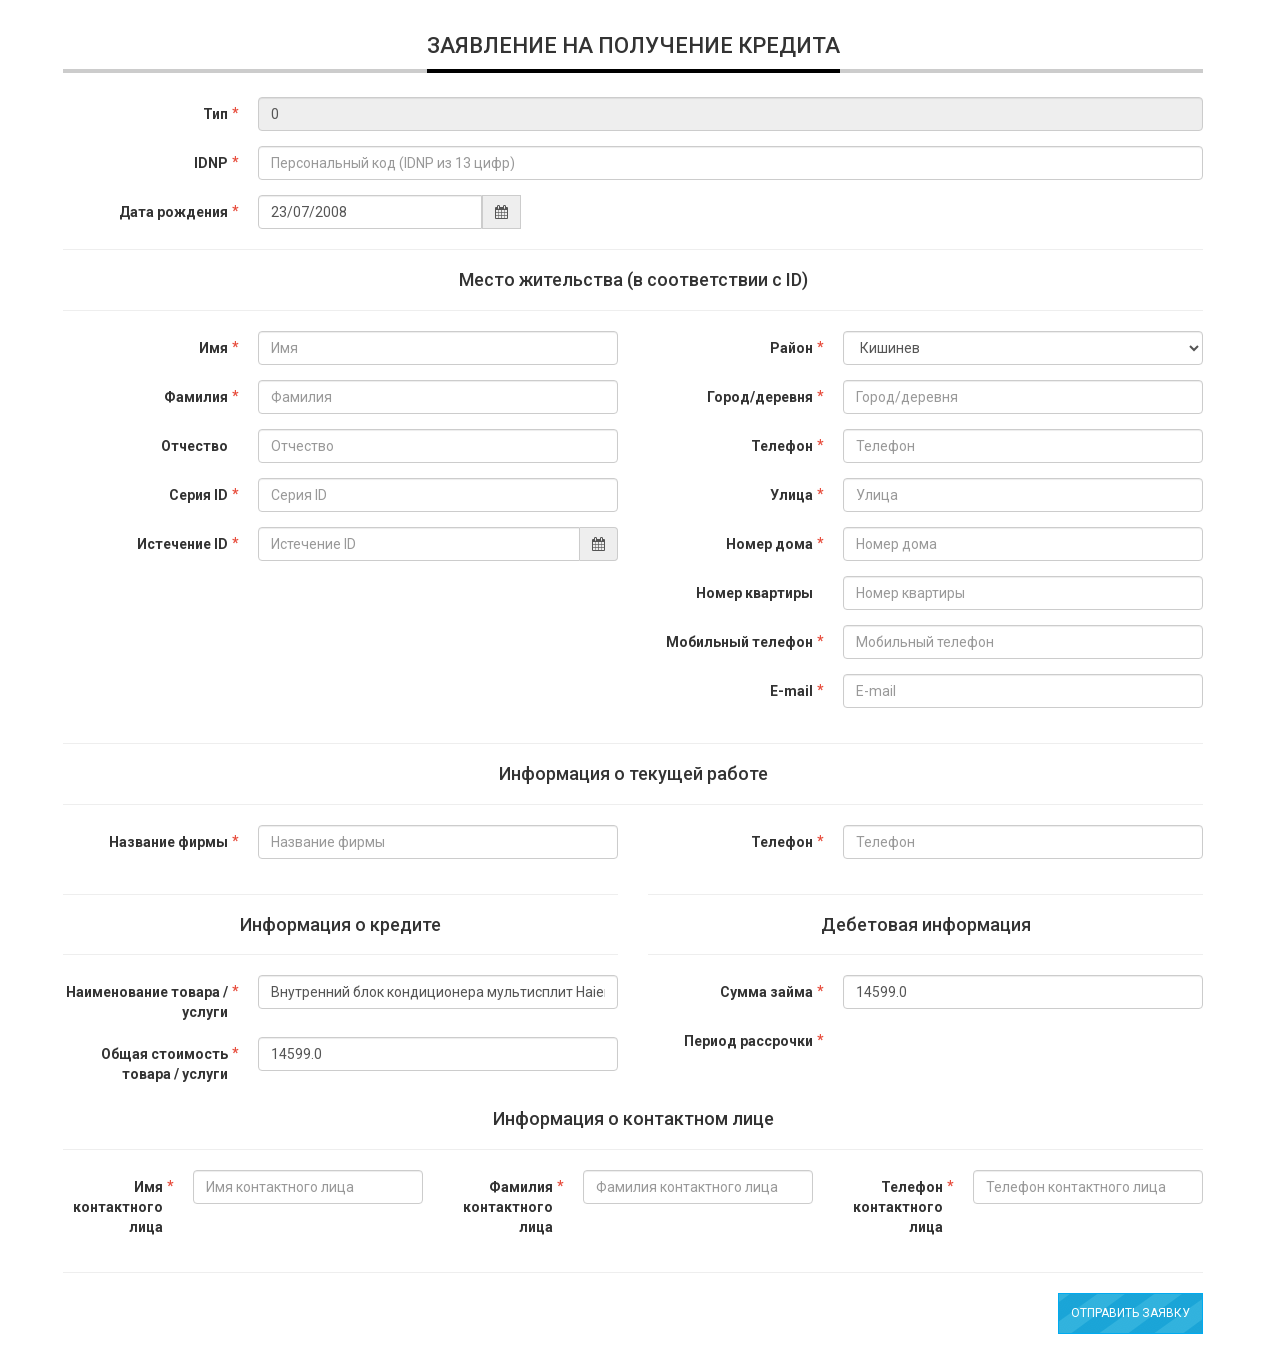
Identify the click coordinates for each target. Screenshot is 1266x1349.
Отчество (194, 446)
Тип (215, 114)
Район (791, 348)
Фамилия (196, 397)
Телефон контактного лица (898, 1207)
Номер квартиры (754, 593)
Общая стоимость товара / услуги (164, 1064)
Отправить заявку (1130, 1313)
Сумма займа (766, 992)
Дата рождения (173, 212)
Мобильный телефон (739, 642)
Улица (791, 495)
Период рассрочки (748, 1041)
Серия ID (198, 495)
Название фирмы (168, 842)
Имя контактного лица (118, 1207)
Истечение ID (182, 544)
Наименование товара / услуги (147, 1002)
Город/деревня (760, 397)
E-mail (791, 691)
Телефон (782, 446)
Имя (213, 348)
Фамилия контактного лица (508, 1207)
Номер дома (769, 544)
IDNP (211, 163)
